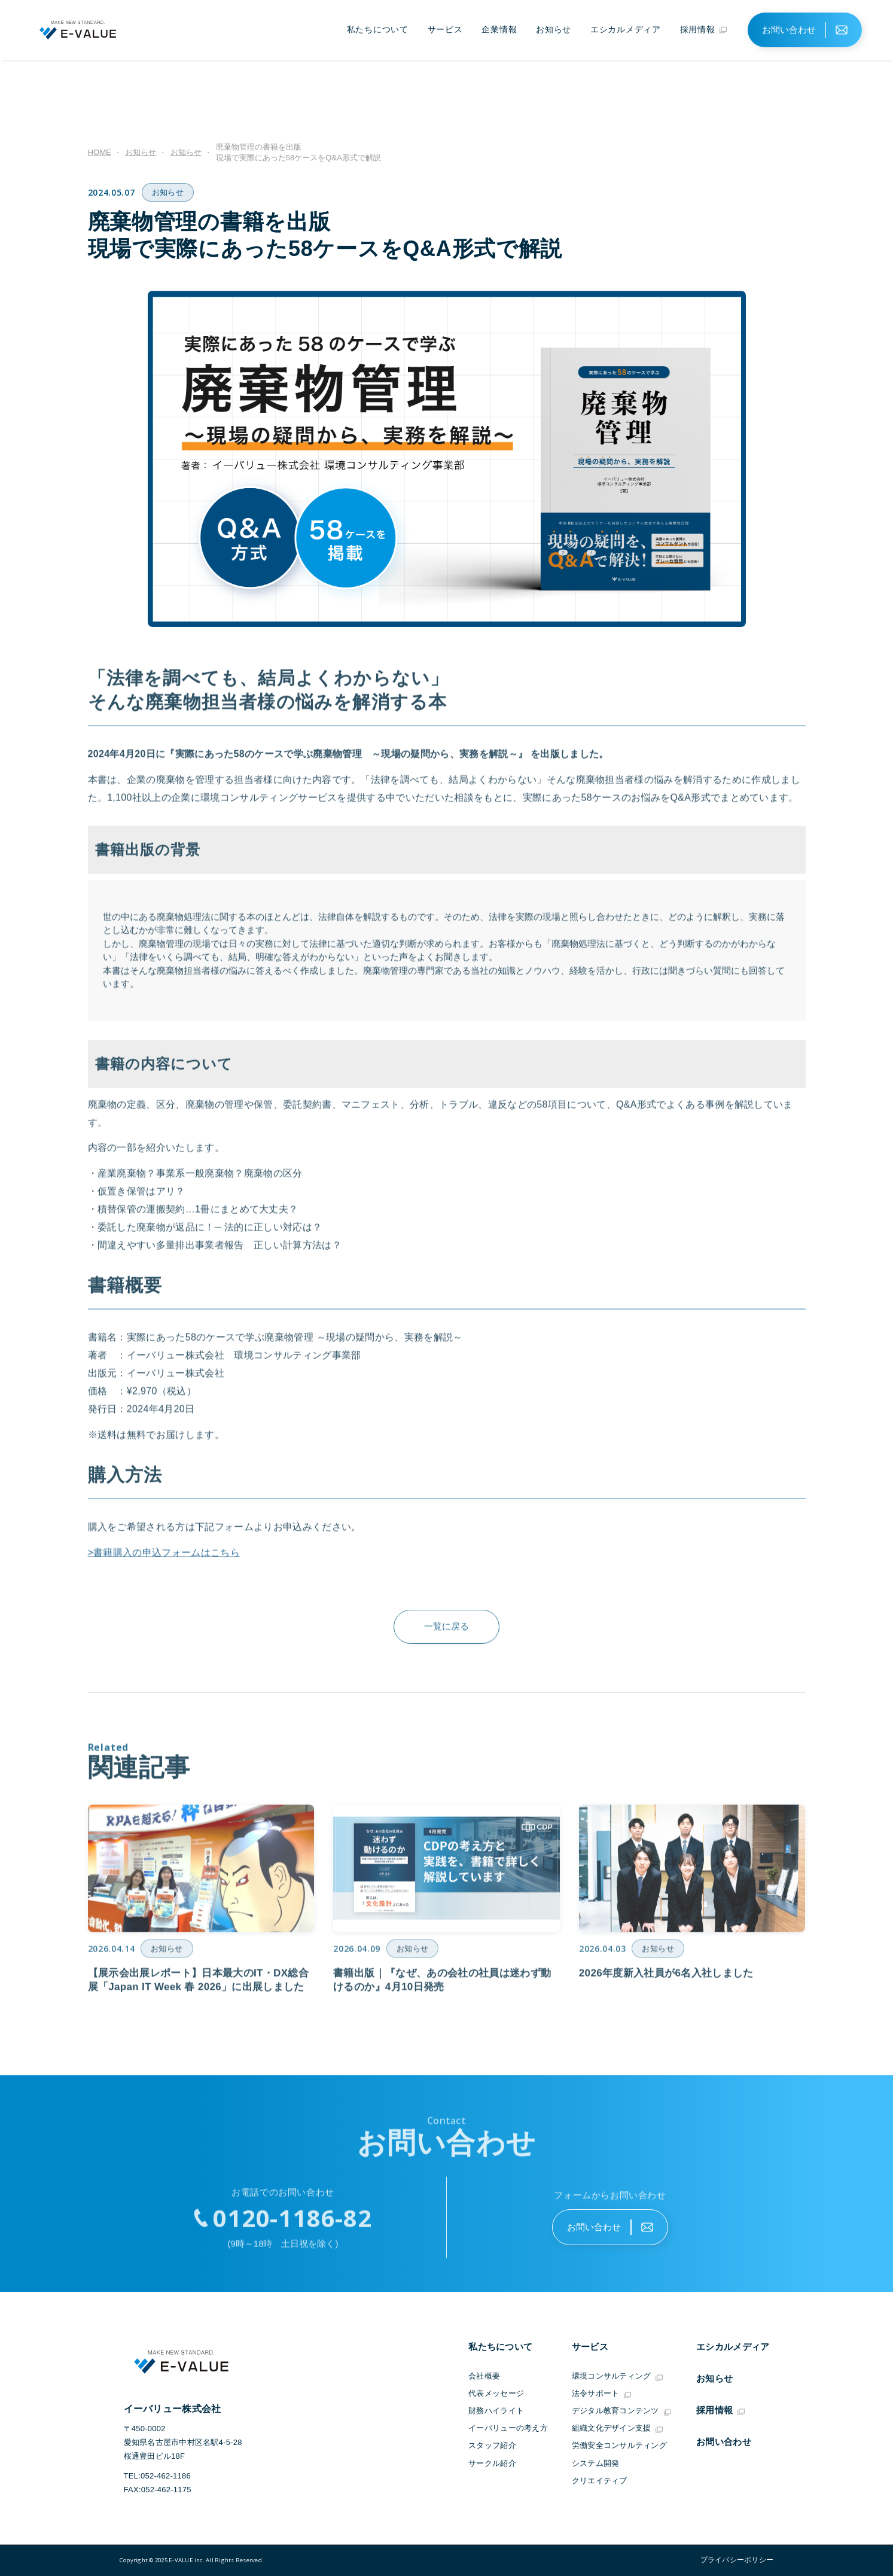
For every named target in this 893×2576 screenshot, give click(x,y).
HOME (99, 152)
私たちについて (378, 29)
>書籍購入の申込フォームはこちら (164, 1560)
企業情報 (499, 29)
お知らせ (553, 29)
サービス (445, 29)
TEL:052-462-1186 (157, 2475)
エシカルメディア (625, 29)
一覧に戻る (446, 1634)
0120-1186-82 (292, 2225)
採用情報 (704, 30)
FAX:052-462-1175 (157, 2489)
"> (733, 2560)
